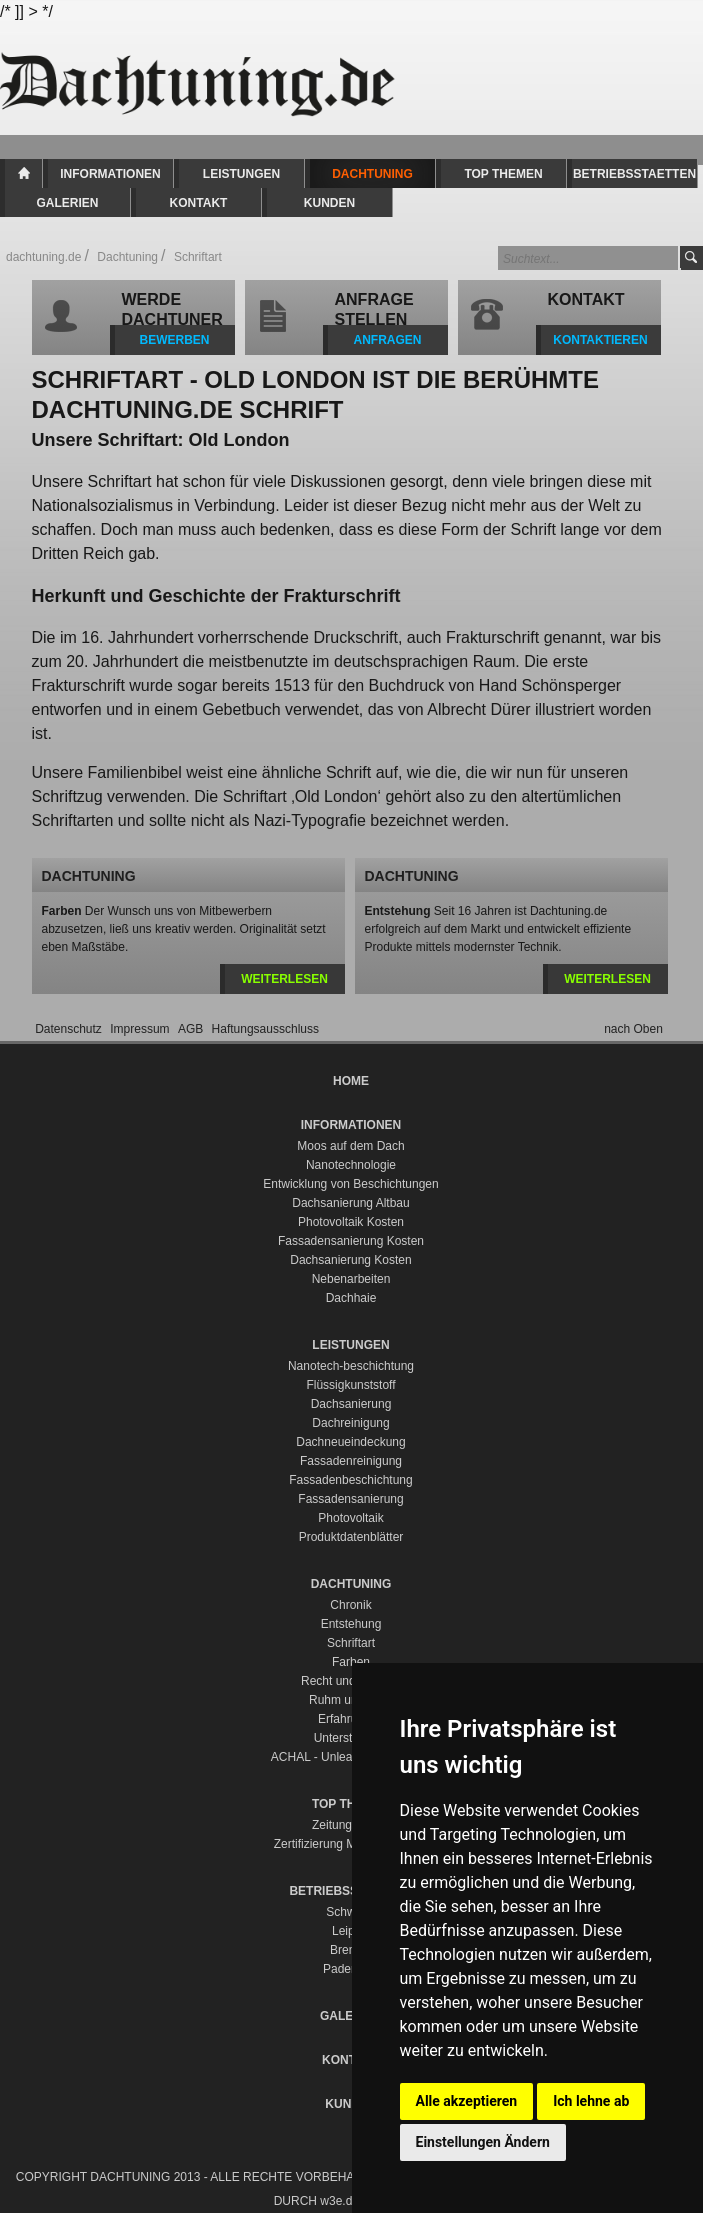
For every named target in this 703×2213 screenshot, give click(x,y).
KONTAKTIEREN (600, 340)
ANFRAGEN (388, 340)
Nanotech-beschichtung (351, 1366)
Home (23, 173)
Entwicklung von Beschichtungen (350, 1184)
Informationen (110, 174)
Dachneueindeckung (350, 1442)
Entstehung (351, 1624)
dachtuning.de (43, 257)
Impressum (141, 1029)
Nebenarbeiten (351, 1279)
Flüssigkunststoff (350, 1385)
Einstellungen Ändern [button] (483, 2142)
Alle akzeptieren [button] (467, 2101)
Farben (351, 1662)
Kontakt (199, 203)
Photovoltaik (350, 1518)
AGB (192, 1029)
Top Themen (503, 174)
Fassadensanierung (350, 1499)
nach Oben (633, 1029)
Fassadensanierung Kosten (351, 1241)
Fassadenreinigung (351, 1461)
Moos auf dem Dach (350, 1146)
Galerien (67, 203)
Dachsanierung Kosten (350, 1260)
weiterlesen (284, 979)
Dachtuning (372, 174)
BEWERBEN (174, 340)
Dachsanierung (351, 1404)
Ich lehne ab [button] (591, 2101)
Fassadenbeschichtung (350, 1480)
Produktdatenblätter (351, 1537)
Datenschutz (70, 1029)
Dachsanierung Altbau (350, 1203)
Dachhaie (351, 1298)
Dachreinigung (350, 1423)
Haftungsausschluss (265, 1029)
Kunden (329, 203)
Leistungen (241, 174)
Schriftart (351, 1643)
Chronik (350, 1605)
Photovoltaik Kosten (351, 1222)
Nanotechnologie (351, 1165)
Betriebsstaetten (634, 174)
